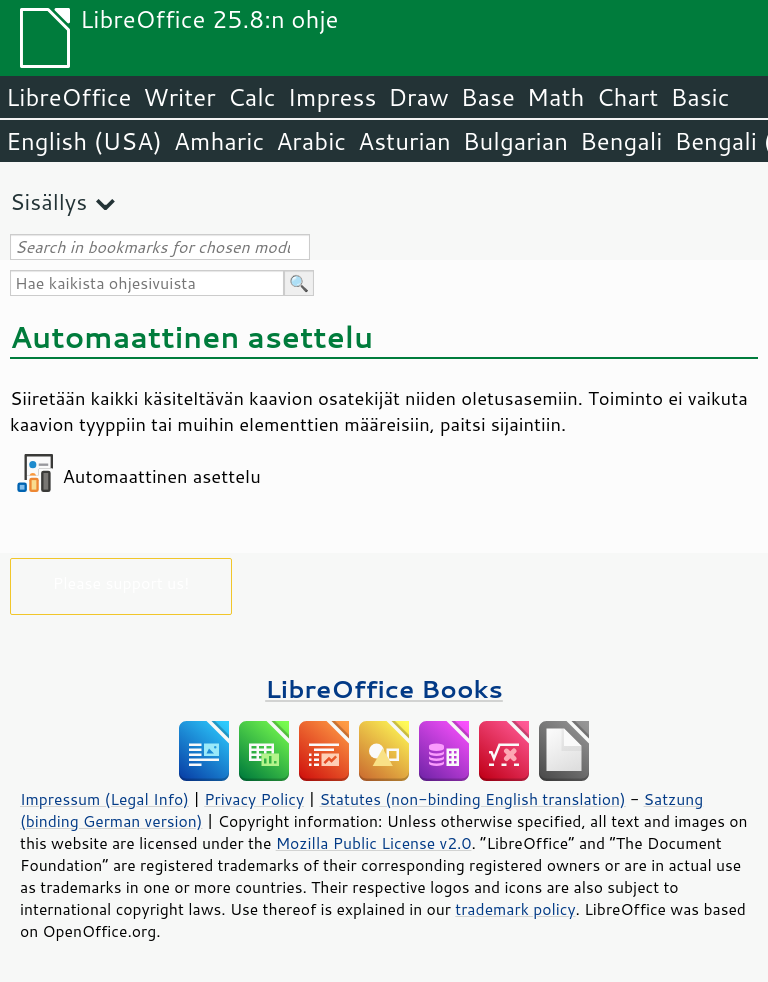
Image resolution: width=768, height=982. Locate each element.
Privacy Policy (254, 799)
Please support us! (121, 582)
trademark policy (515, 909)
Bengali (621, 141)
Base (488, 97)
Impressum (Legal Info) (104, 799)
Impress (332, 97)
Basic (699, 97)
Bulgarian (515, 141)
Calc (252, 97)
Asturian (404, 141)
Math (556, 97)
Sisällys (48, 201)
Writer (179, 97)
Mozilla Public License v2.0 (374, 843)
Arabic (311, 141)
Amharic (219, 141)
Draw (418, 97)
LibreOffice (68, 97)
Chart (627, 97)
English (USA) (84, 141)
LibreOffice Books (384, 688)
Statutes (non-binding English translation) (472, 799)
